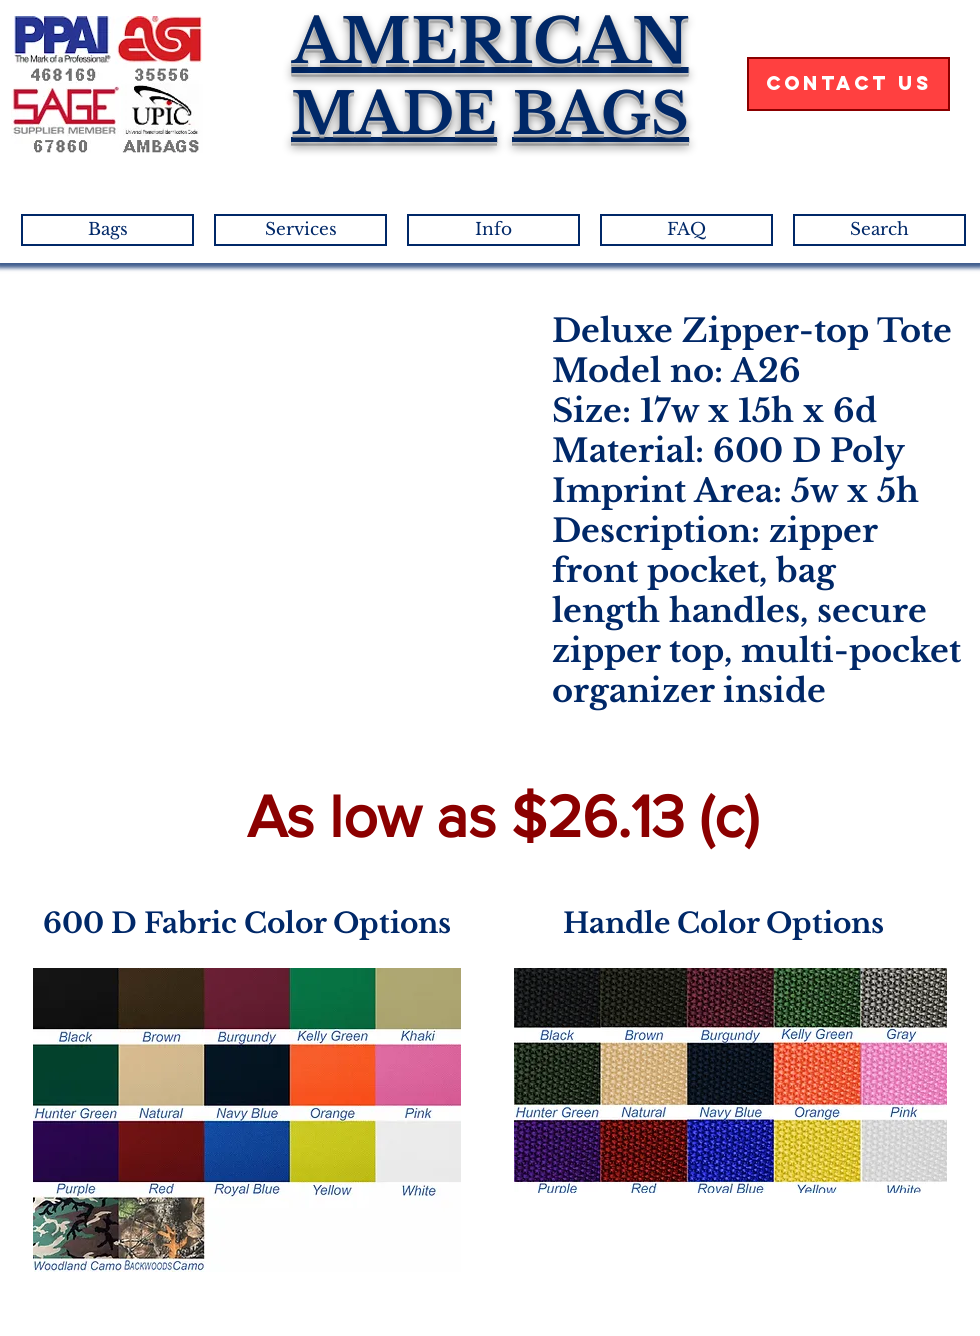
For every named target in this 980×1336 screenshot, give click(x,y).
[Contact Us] (848, 84)
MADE (394, 114)
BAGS (600, 114)
